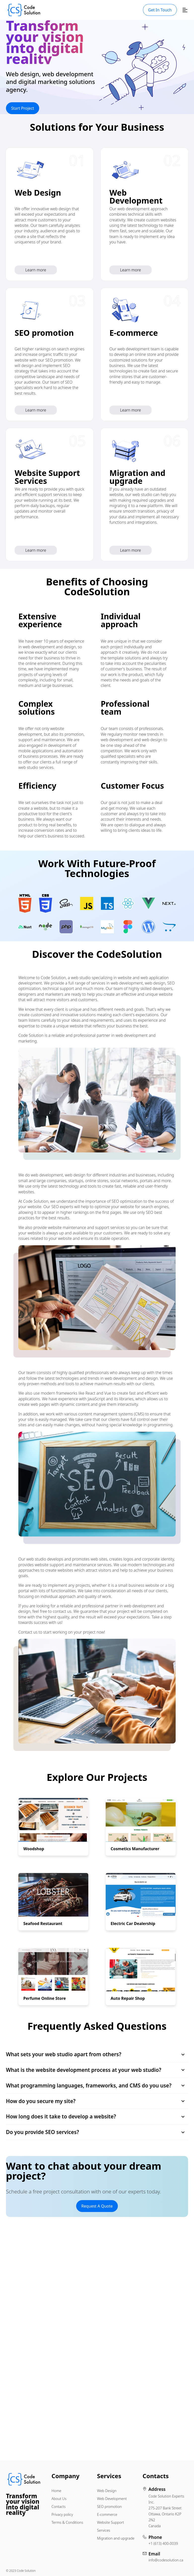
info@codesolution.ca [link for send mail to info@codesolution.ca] (166, 2560)
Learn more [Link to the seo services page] (41, 410)
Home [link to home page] (57, 2490)
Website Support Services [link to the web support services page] (110, 2525)
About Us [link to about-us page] (59, 2498)
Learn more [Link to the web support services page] (41, 550)
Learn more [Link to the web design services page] (41, 270)
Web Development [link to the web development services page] (112, 2498)
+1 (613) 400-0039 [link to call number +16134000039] (163, 2543)
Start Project (22, 108)
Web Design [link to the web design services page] (106, 2490)
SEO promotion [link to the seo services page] (109, 2505)
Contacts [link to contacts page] (59, 2506)
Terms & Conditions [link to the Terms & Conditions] (67, 2522)
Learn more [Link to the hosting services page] (136, 550)
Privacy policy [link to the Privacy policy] (62, 2514)
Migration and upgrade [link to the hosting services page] (115, 2537)
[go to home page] (23, 10)
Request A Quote (97, 2206)
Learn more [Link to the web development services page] (136, 270)
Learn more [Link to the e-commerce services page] (136, 410)
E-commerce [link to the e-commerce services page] (107, 2513)
